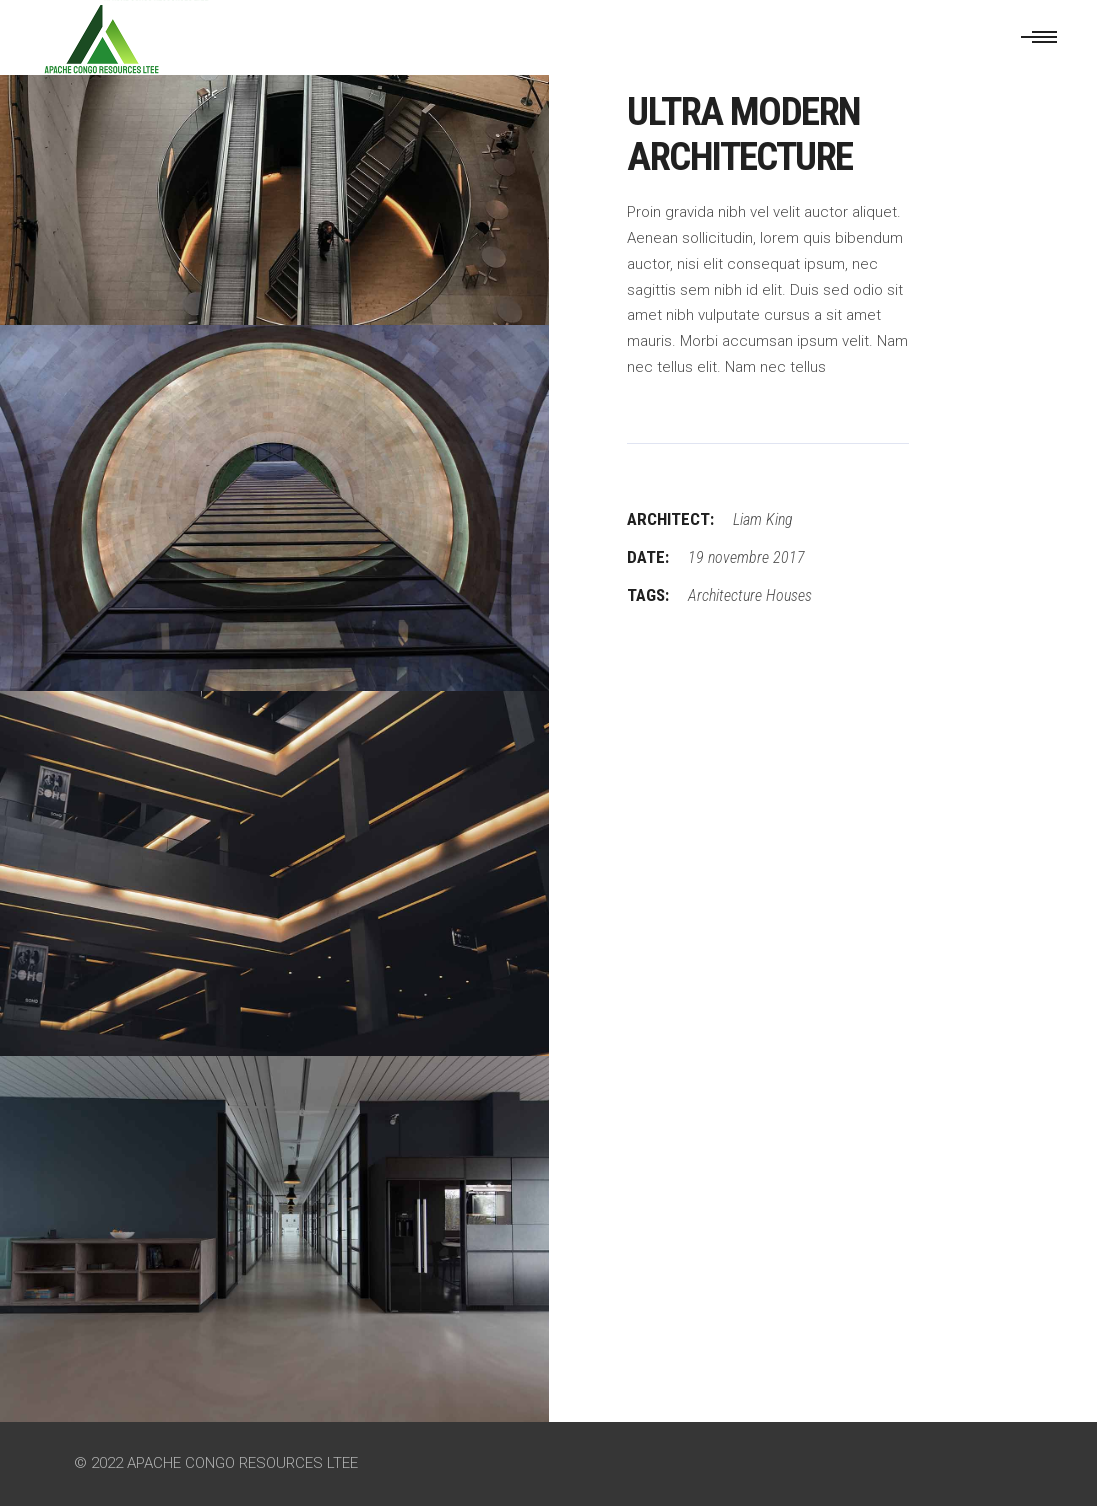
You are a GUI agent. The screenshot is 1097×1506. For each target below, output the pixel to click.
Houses (789, 595)
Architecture (725, 595)
